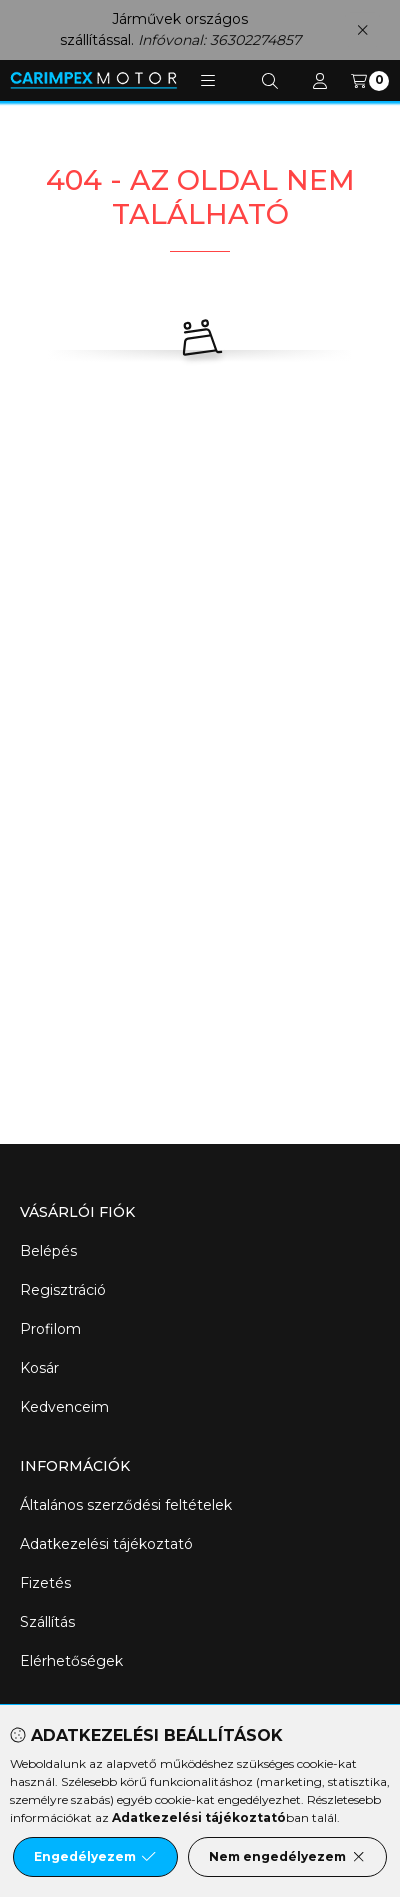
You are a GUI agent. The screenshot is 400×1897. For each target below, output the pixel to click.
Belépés (48, 1251)
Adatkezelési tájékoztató (106, 1544)
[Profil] (320, 81)
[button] (208, 81)
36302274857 (255, 40)
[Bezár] (362, 29)
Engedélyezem (95, 1857)
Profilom (50, 1329)
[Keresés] (270, 81)
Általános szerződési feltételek (126, 1505)
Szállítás (47, 1622)
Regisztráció (63, 1290)
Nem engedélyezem (287, 1857)
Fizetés (45, 1583)
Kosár (39, 1368)
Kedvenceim (64, 1407)
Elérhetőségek (71, 1661)
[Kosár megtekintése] (370, 81)
